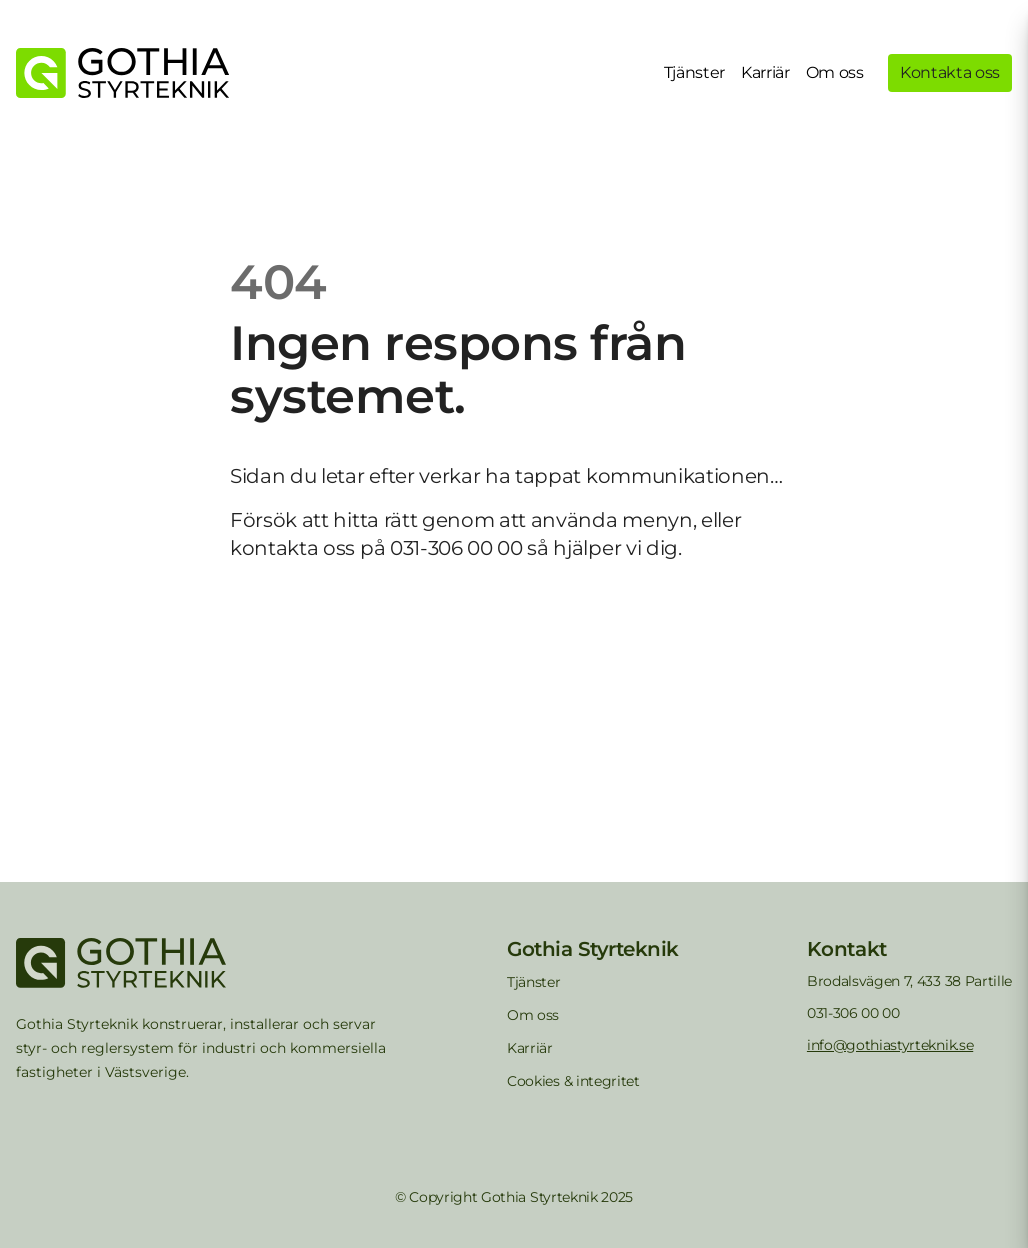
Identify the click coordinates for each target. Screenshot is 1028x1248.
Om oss (835, 72)
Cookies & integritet (573, 1081)
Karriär (765, 72)
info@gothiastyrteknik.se (890, 1045)
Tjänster (694, 72)
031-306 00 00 (853, 1013)
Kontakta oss (950, 72)
